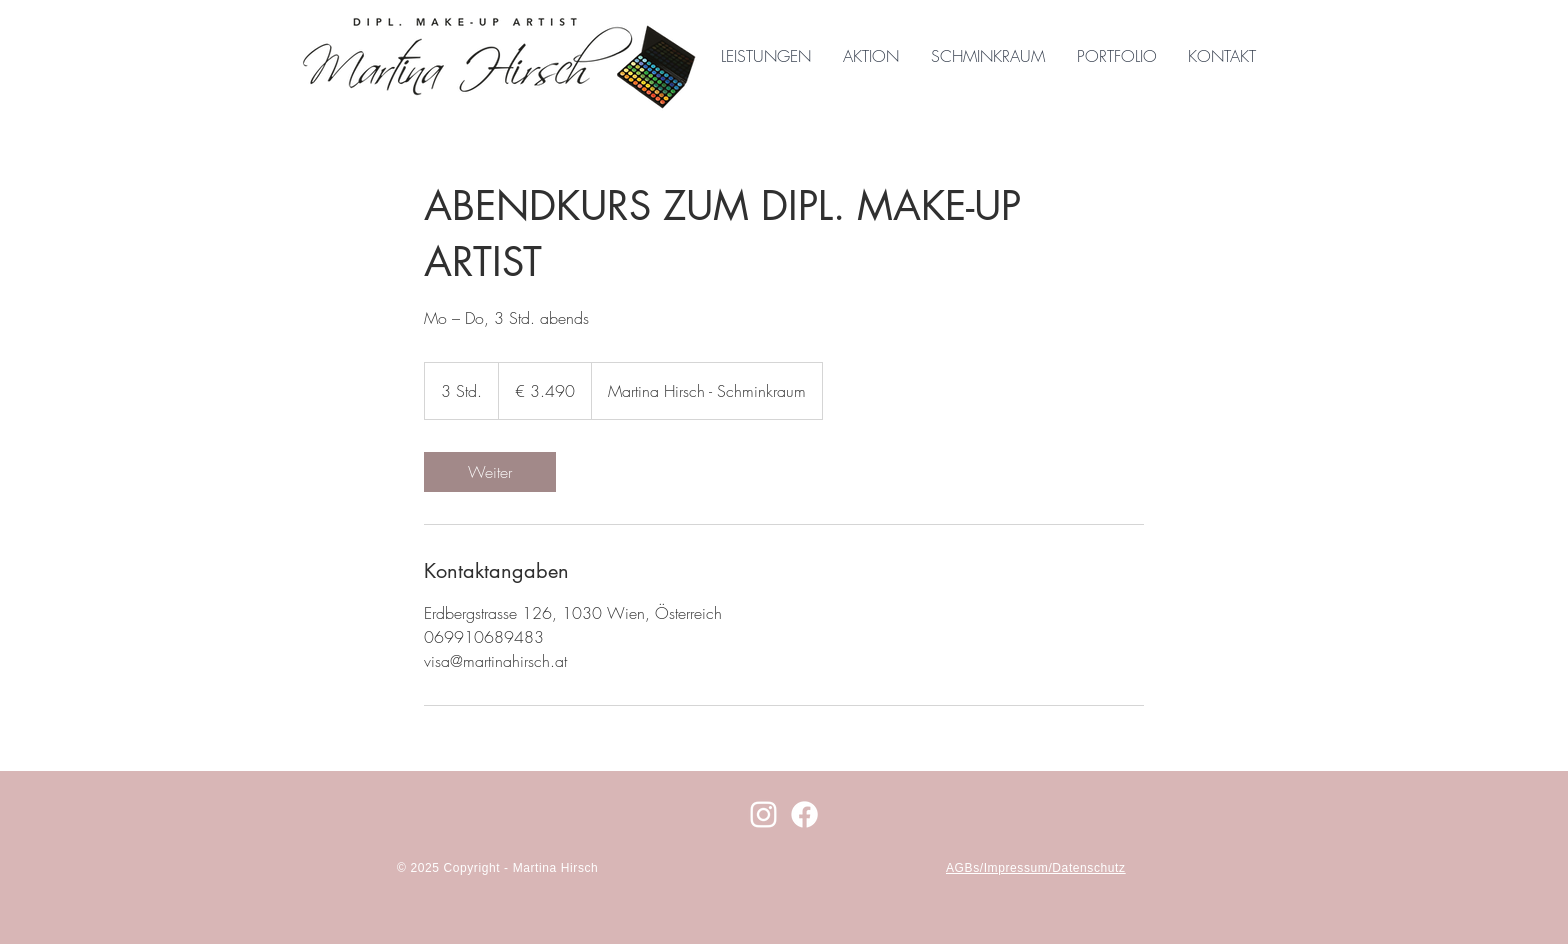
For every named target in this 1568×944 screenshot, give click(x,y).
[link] (490, 472)
